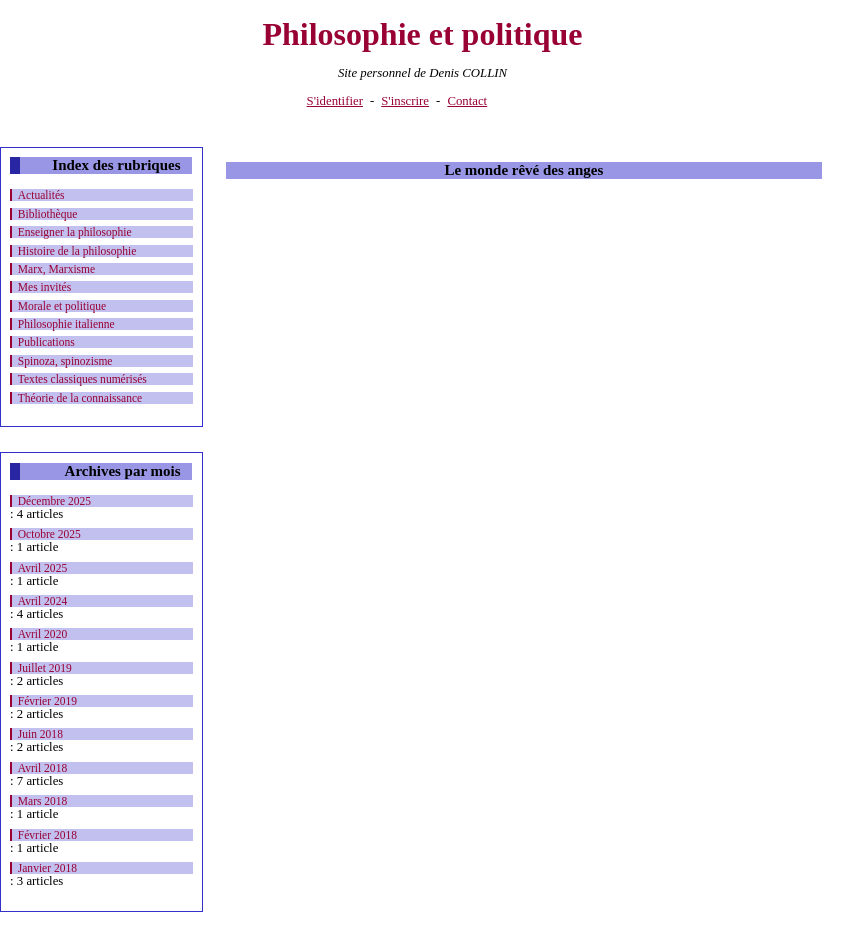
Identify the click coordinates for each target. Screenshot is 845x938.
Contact (467, 101)
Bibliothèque (48, 214)
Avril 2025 (42, 568)
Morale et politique (62, 306)
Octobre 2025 (49, 534)
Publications (46, 342)
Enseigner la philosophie (75, 232)
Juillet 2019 (45, 668)
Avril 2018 (42, 768)
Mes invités (44, 287)
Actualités (41, 195)
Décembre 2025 (54, 501)
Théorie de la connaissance (80, 398)
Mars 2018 (43, 801)
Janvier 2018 (47, 868)
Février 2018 (47, 835)
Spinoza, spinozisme (65, 361)
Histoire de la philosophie (77, 251)
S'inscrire (405, 101)
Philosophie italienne (66, 324)
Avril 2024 (42, 601)
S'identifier (335, 101)
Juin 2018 (40, 734)
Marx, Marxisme (56, 269)
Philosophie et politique (422, 34)
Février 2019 (47, 701)
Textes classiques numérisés (82, 379)
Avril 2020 (42, 634)
